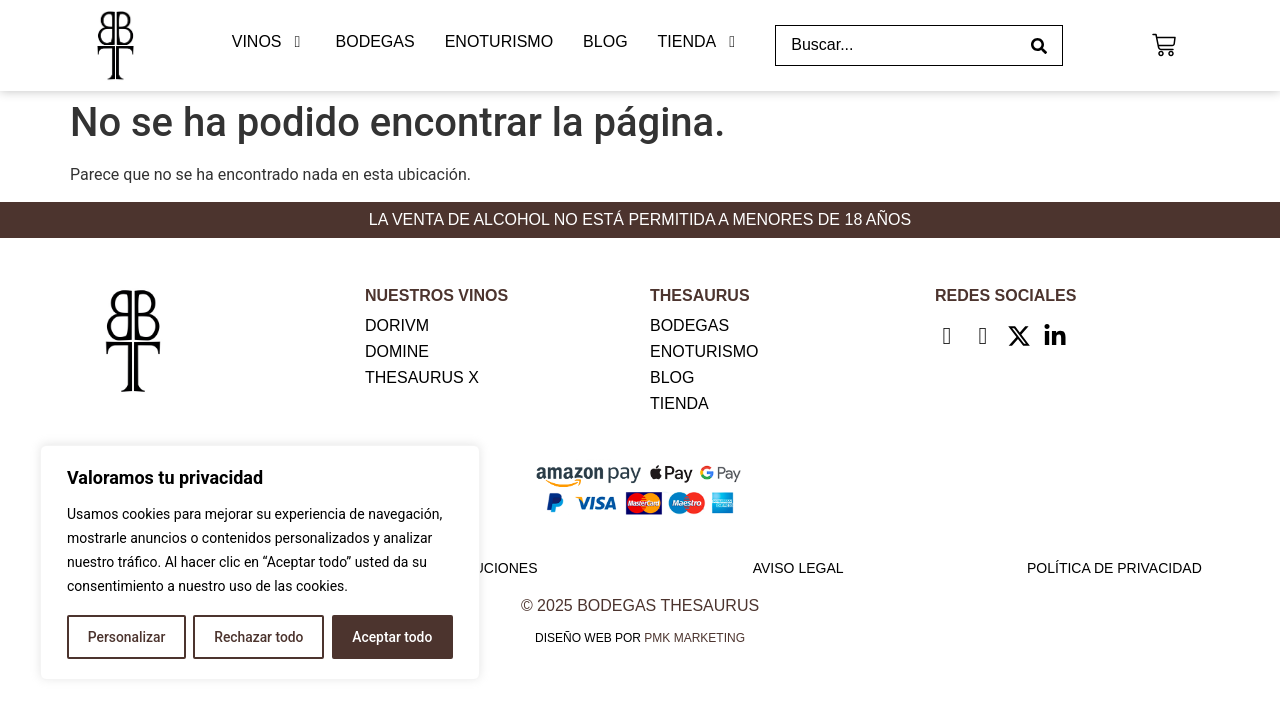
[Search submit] (1039, 46)
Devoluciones (481, 568)
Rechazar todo (259, 637)
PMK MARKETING (694, 638)
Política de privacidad (1114, 568)
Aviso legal (798, 568)
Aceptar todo (392, 637)
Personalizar (126, 637)
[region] (260, 563)
